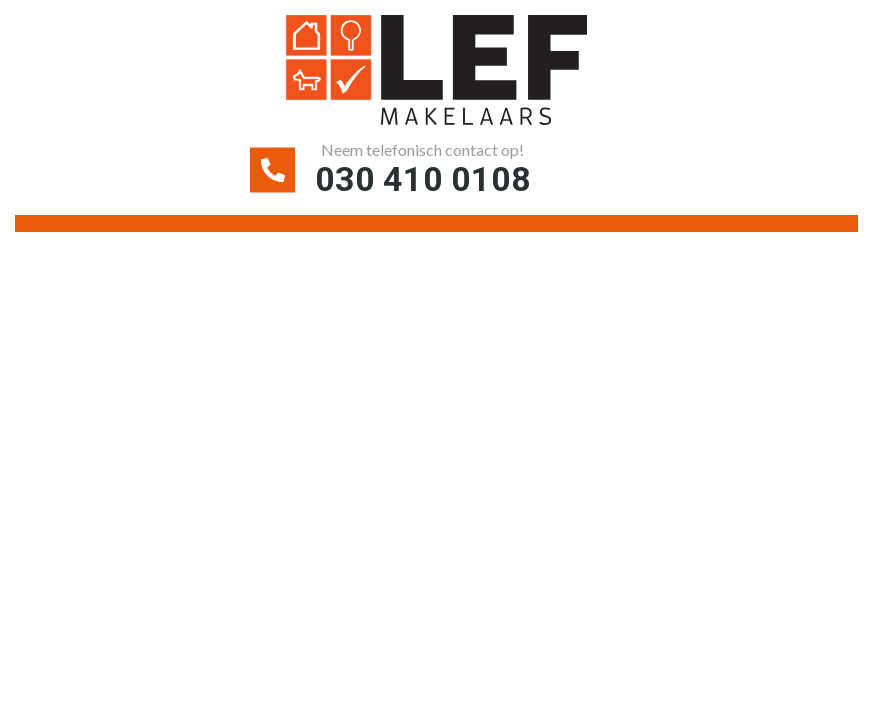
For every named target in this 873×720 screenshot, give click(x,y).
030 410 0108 (423, 179)
